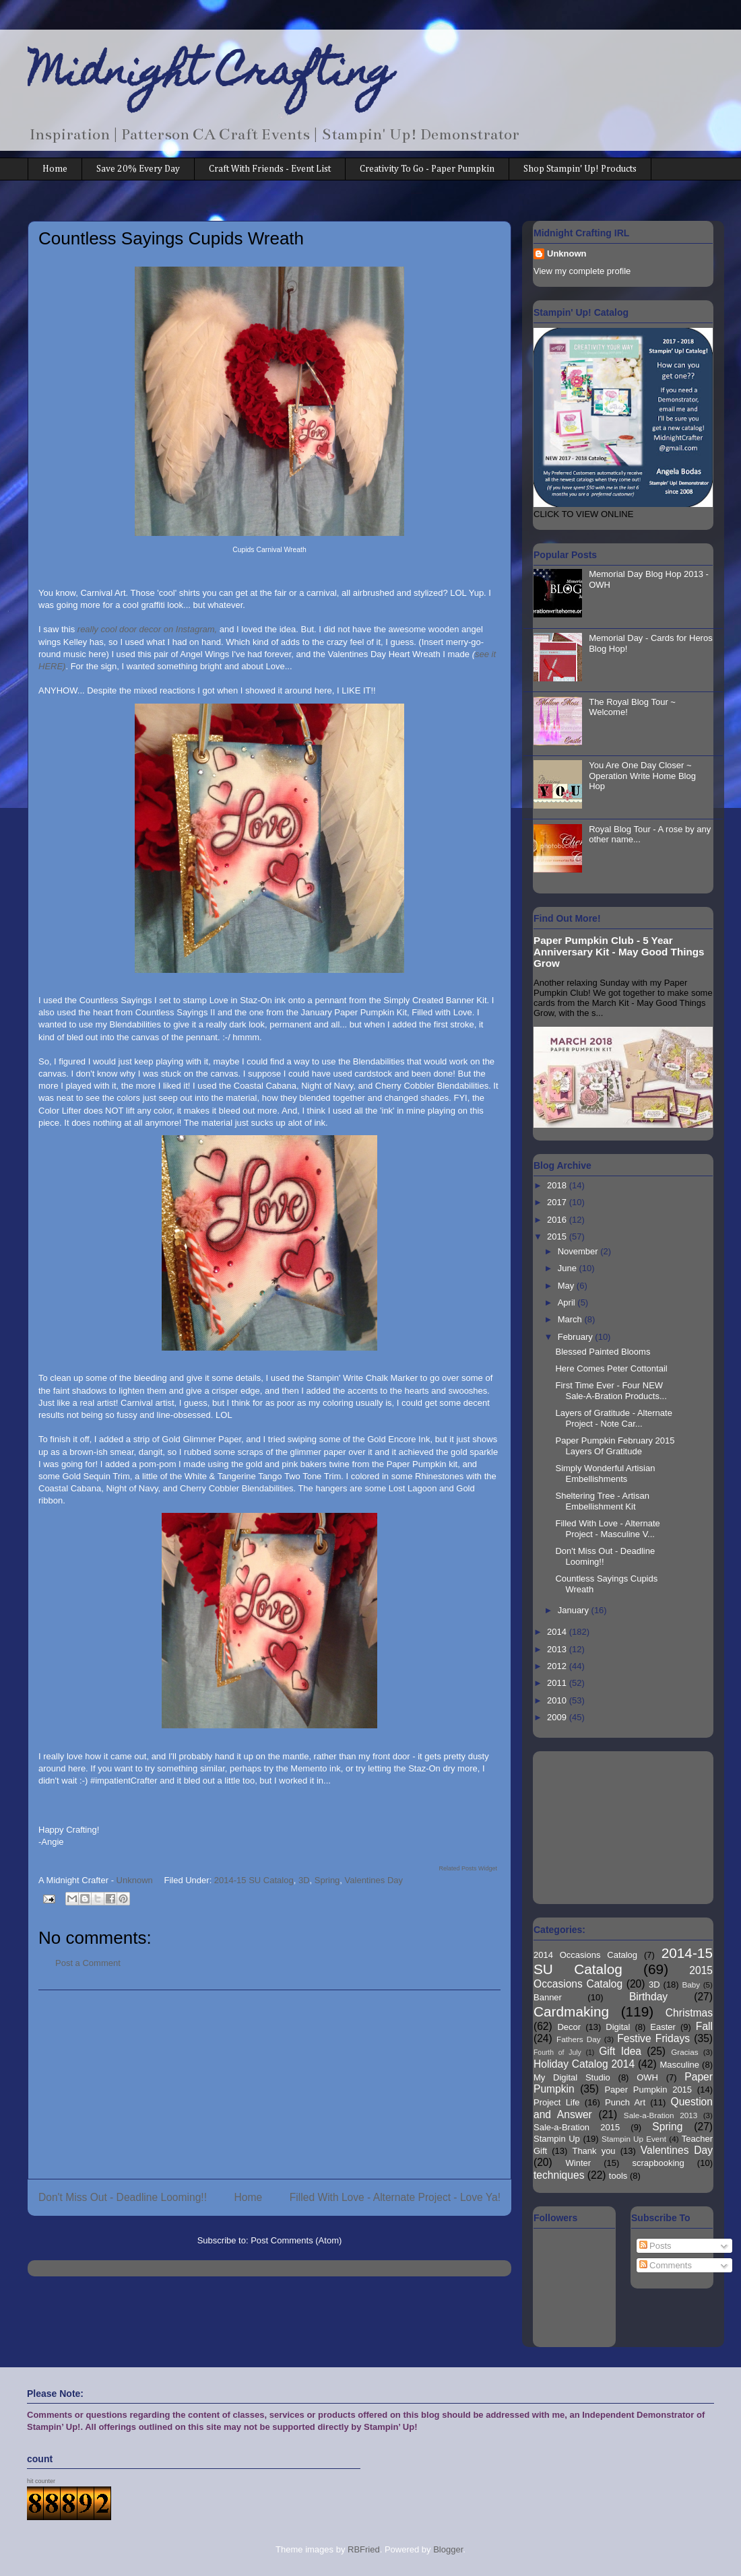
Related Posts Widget (468, 1868)
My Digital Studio (572, 2077)
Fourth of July (557, 2052)
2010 (558, 1700)
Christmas (689, 2013)
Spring (327, 1880)
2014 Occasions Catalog (585, 1955)
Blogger (448, 2549)
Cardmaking (571, 2011)
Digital (618, 2027)
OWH (647, 2077)
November (579, 1251)
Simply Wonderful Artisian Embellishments (605, 1473)
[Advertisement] (269, 2084)
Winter (578, 2163)
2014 (558, 1632)
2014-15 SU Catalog (254, 1880)
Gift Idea (620, 2051)
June (568, 1268)
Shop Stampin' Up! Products (580, 169)
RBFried (364, 2549)
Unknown (567, 253)
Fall (704, 2026)
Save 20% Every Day (138, 169)
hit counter (41, 2481)
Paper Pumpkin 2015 (648, 2089)
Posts (655, 2246)
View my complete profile (582, 271)
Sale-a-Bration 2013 (660, 2115)
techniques (559, 2175)
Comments (665, 2265)
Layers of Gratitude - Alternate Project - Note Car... (613, 1418)
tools (618, 2176)
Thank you (593, 2151)
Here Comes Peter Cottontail (611, 1368)
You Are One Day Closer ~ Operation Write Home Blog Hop (642, 775)
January (574, 1610)
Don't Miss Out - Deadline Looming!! (122, 2197)
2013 (558, 1649)
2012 (558, 1666)
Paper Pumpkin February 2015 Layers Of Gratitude (614, 1445)
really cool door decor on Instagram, (147, 629)
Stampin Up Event (634, 2138)
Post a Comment (88, 1963)
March (571, 1319)
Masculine (679, 2065)
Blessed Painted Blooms (602, 1352)
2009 (558, 1717)
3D (304, 1880)
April (568, 1302)
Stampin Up (557, 2139)
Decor (569, 2027)
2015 (558, 1236)
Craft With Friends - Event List (270, 169)
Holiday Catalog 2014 (584, 2064)
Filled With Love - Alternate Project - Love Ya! (395, 2197)
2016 (558, 1220)
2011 (558, 1683)
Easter (663, 2027)
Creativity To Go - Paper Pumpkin (427, 169)
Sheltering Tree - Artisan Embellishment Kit (602, 1501)
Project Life (557, 2102)
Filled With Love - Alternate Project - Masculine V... (607, 1528)
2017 (558, 1202)
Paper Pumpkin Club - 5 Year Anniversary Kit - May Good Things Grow (619, 952)
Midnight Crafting (210, 75)
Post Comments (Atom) (296, 2240)
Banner (548, 1997)
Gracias (684, 2051)
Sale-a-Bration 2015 (577, 2127)
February (576, 1337)
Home (54, 169)
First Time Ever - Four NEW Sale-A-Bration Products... (610, 1390)
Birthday (648, 1996)
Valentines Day (374, 1880)
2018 (558, 1185)
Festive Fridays (653, 2038)
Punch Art (625, 2102)
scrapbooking (658, 2163)
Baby (691, 1984)
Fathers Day (578, 2039)
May (567, 1286)
